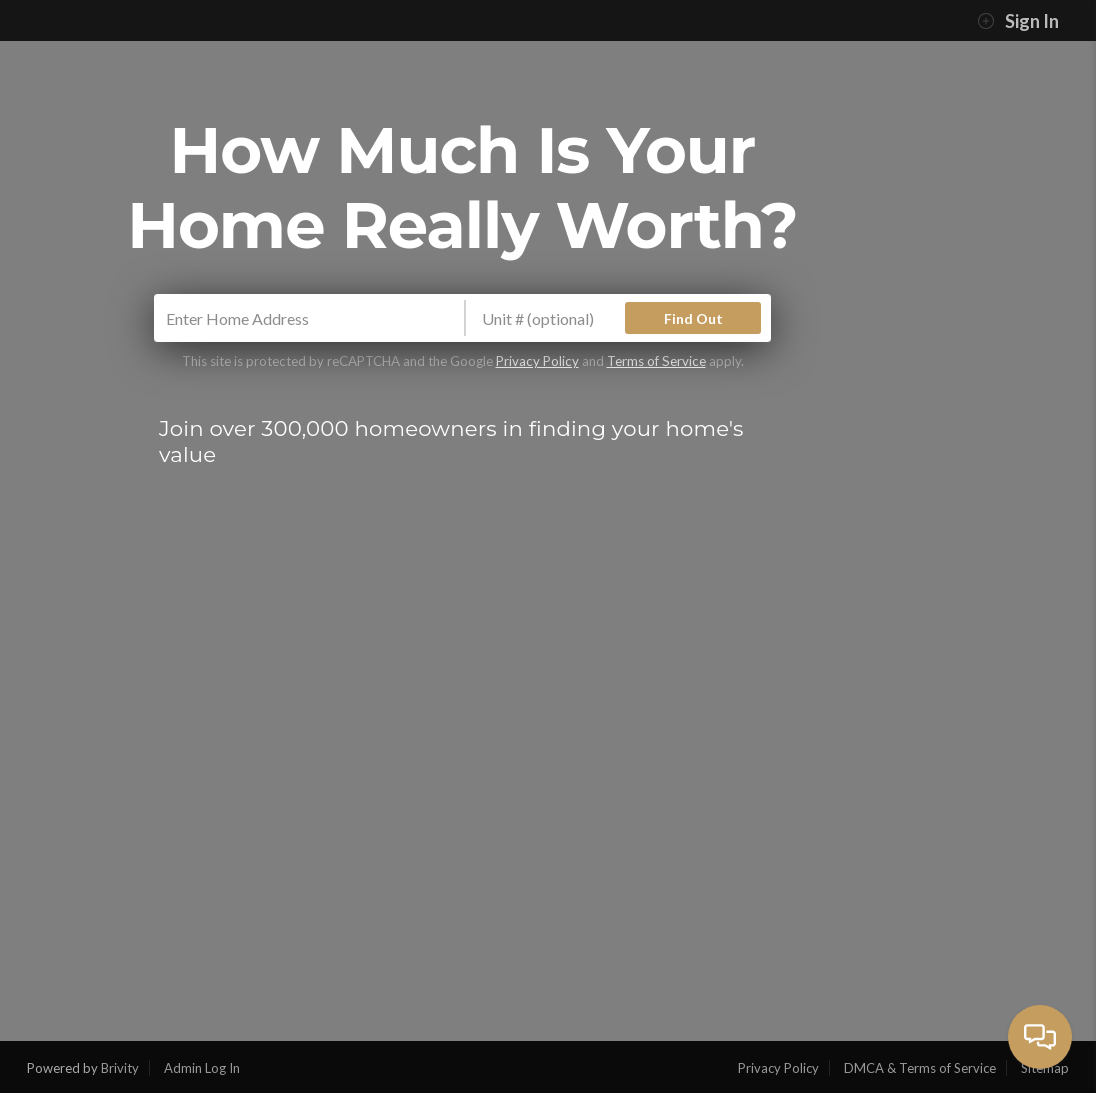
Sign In (1018, 21)
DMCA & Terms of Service (920, 1068)
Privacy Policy (537, 361)
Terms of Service (656, 361)
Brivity (120, 1068)
